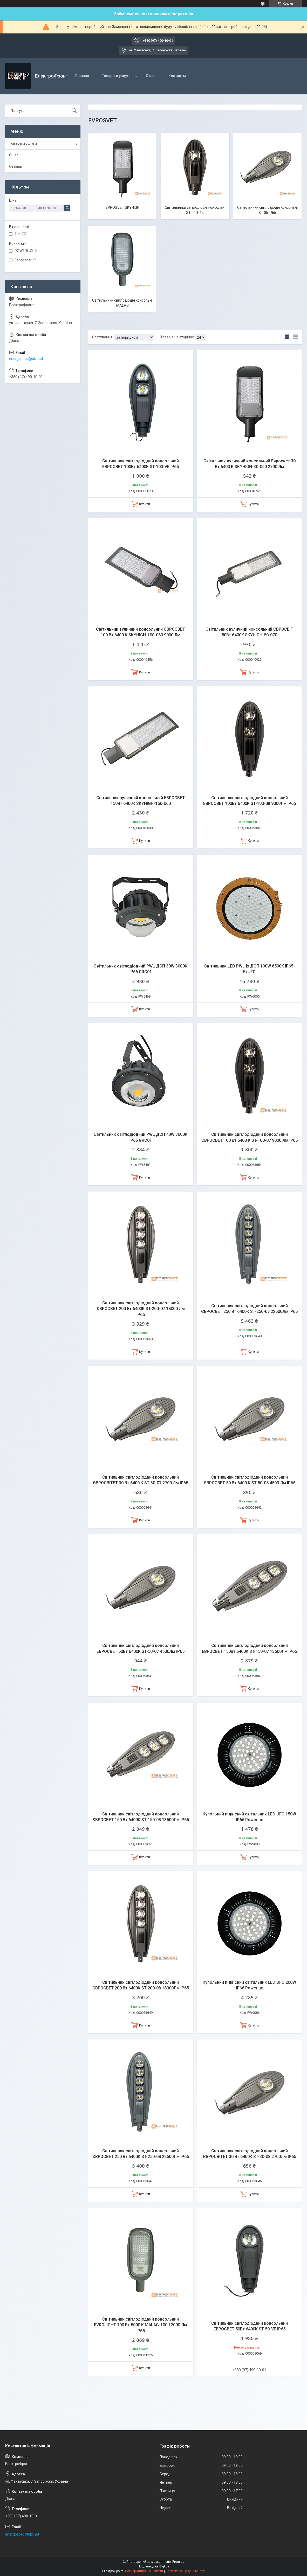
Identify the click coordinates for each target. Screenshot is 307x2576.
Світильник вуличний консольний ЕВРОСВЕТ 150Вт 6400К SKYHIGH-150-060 (140, 800)
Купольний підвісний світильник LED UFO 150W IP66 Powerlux (249, 1817)
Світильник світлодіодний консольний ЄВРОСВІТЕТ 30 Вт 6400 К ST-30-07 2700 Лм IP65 (140, 1480)
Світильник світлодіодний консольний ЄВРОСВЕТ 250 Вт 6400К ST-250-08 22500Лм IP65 (140, 2153)
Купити (144, 504)
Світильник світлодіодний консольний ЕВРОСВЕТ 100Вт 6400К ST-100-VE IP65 (140, 463)
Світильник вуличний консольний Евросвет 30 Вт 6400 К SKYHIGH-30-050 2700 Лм (249, 463)
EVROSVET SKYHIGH (122, 207)
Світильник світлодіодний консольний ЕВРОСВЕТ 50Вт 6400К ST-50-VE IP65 (249, 2326)
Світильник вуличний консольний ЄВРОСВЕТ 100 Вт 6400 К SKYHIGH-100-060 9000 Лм (140, 632)
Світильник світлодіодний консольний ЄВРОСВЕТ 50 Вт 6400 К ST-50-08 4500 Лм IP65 (249, 1480)
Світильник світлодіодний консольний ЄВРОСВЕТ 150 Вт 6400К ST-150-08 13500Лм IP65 (140, 1817)
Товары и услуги (116, 76)
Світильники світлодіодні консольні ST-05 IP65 (267, 210)
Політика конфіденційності (185, 2571)
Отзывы (16, 166)
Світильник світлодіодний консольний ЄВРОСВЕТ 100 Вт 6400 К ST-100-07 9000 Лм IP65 (249, 1137)
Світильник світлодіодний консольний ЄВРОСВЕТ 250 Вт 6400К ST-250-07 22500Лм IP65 (249, 1308)
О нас (150, 76)
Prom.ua (178, 2562)
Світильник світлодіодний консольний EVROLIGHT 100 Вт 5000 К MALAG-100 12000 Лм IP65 (140, 2325)
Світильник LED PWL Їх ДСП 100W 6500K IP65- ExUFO (249, 969)
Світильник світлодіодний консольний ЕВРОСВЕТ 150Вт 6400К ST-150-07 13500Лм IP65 (249, 1648)
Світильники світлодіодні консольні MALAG (122, 303)
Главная (82, 76)
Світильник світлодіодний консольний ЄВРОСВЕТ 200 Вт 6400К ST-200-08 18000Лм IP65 (140, 1985)
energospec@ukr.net (26, 359)
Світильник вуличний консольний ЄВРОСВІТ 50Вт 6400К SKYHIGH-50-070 (249, 632)
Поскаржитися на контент (144, 2571)
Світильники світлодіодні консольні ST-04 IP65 (195, 210)
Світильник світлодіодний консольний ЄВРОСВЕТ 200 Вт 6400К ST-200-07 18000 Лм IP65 (141, 1308)
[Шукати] (74, 111)
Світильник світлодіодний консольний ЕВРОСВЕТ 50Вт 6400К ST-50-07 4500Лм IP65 (141, 1648)
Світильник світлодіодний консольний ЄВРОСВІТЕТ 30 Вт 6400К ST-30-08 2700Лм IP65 (249, 2153)
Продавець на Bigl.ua (153, 2566)
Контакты (177, 76)
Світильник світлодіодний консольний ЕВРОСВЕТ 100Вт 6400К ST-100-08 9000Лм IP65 (249, 800)
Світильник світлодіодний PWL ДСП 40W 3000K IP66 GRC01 (140, 1137)
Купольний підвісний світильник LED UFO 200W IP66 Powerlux (249, 1985)
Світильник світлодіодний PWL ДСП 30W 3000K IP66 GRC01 (140, 969)
